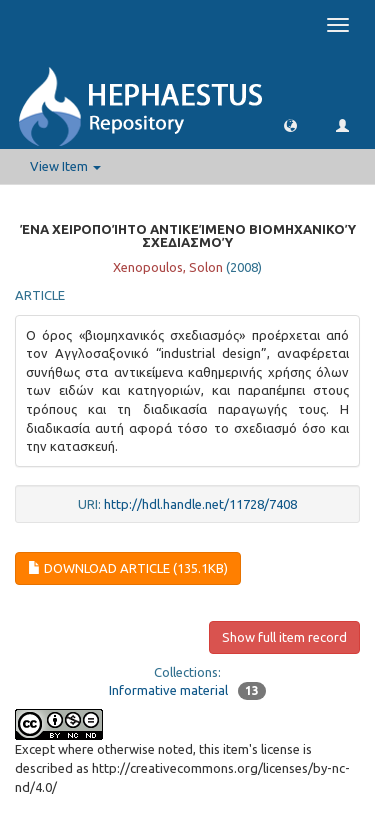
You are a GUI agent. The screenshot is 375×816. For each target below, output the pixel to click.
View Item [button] (65, 166)
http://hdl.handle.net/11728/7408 (200, 504)
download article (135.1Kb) (128, 568)
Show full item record (284, 637)
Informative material (168, 690)
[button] (290, 124)
